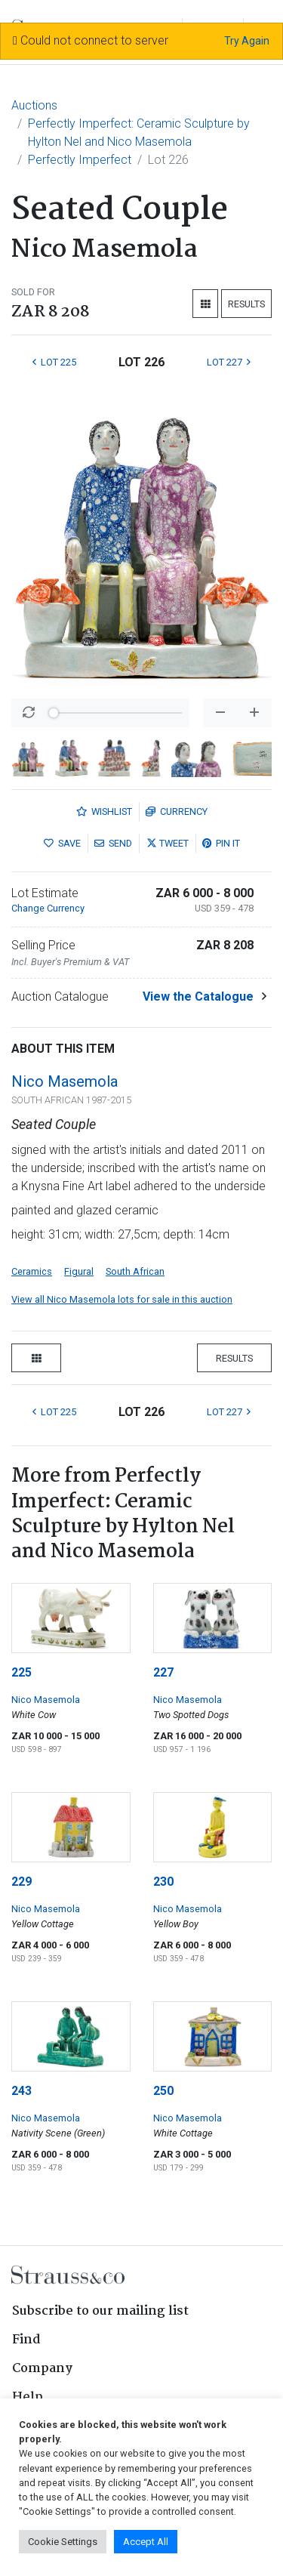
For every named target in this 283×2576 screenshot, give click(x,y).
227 (163, 1672)
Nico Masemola (64, 1081)
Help (27, 2397)
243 (21, 2091)
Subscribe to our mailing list (100, 2311)
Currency (177, 811)
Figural (79, 1271)
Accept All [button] (145, 2541)
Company (42, 2369)
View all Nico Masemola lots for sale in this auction (121, 1299)
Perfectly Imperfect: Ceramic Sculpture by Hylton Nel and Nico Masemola (139, 132)
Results (246, 304)
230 (163, 1881)
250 (163, 2091)
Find (26, 2340)
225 (21, 1672)
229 (21, 1881)
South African (135, 1271)
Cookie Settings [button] (62, 2541)
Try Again (246, 41)
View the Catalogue (198, 996)
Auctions (34, 105)
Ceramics (31, 1271)
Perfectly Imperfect (79, 160)
